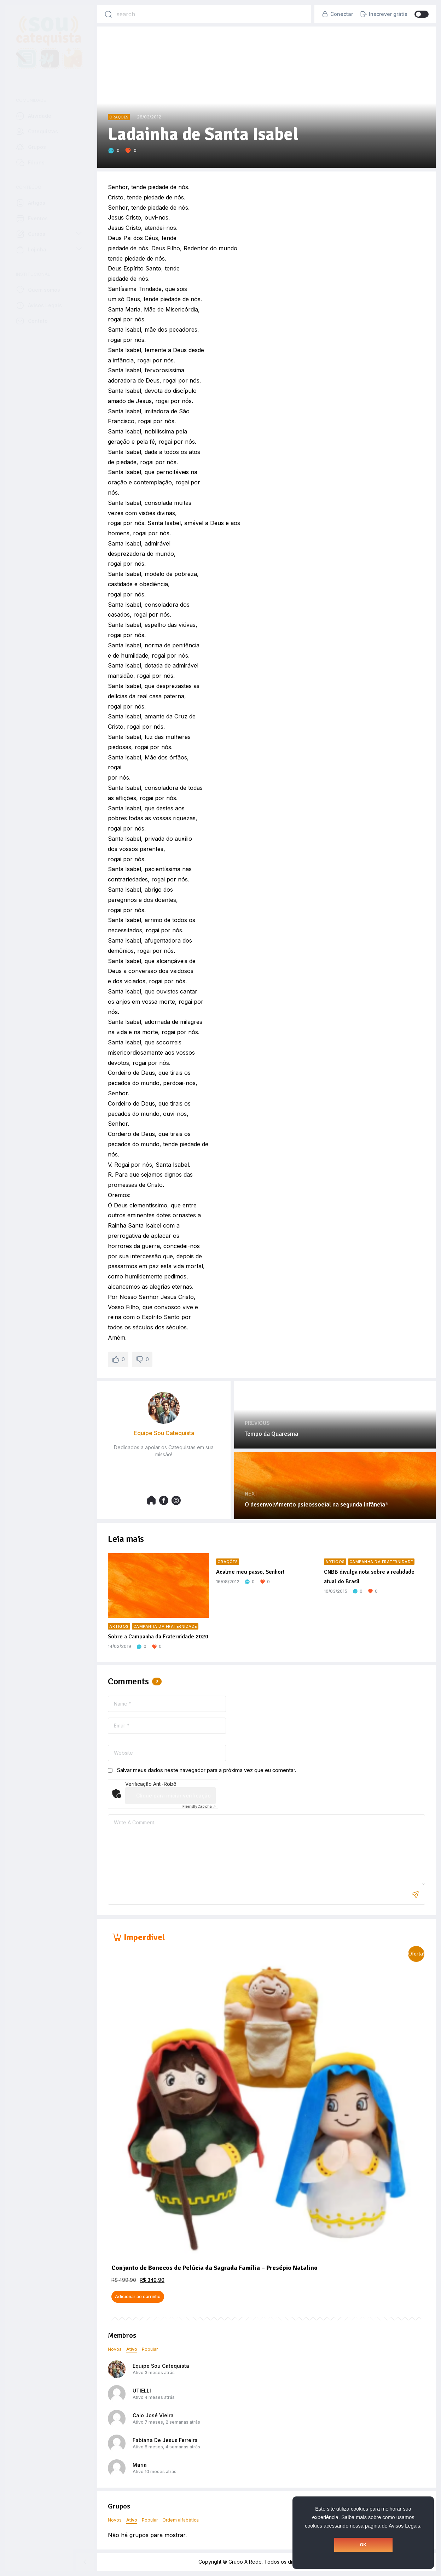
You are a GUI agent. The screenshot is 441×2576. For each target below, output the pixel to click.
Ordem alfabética (180, 2520)
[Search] (108, 14)
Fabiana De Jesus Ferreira (165, 2440)
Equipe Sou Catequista (161, 2366)
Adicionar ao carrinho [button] (138, 2296)
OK (363, 2544)
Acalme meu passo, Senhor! (250, 1571)
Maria (140, 2465)
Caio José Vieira (153, 2415)
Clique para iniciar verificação (173, 1796)
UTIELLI (142, 2391)
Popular (150, 2349)
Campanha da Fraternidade (165, 1626)
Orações (118, 117)
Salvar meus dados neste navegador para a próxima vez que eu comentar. (206, 1770)
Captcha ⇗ (199, 1806)
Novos (115, 2349)
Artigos (119, 1626)
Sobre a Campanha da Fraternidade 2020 (158, 1636)
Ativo (131, 2349)
